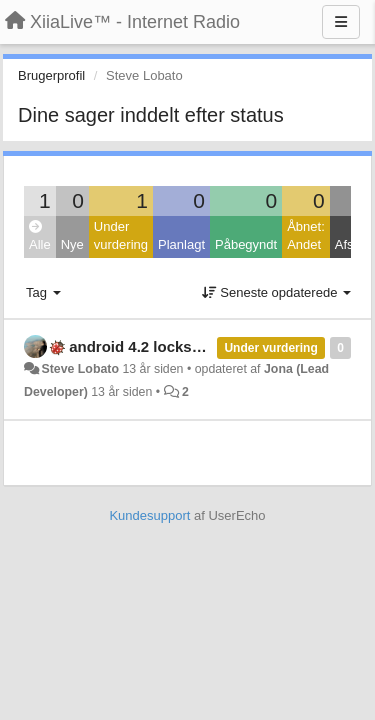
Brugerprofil (51, 75)
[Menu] (341, 22)
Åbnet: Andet (306, 236)
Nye (72, 244)
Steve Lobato (80, 369)
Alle (40, 236)
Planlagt (181, 244)
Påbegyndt (246, 244)
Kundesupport (149, 515)
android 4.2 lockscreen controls (182, 346)
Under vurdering (121, 236)
